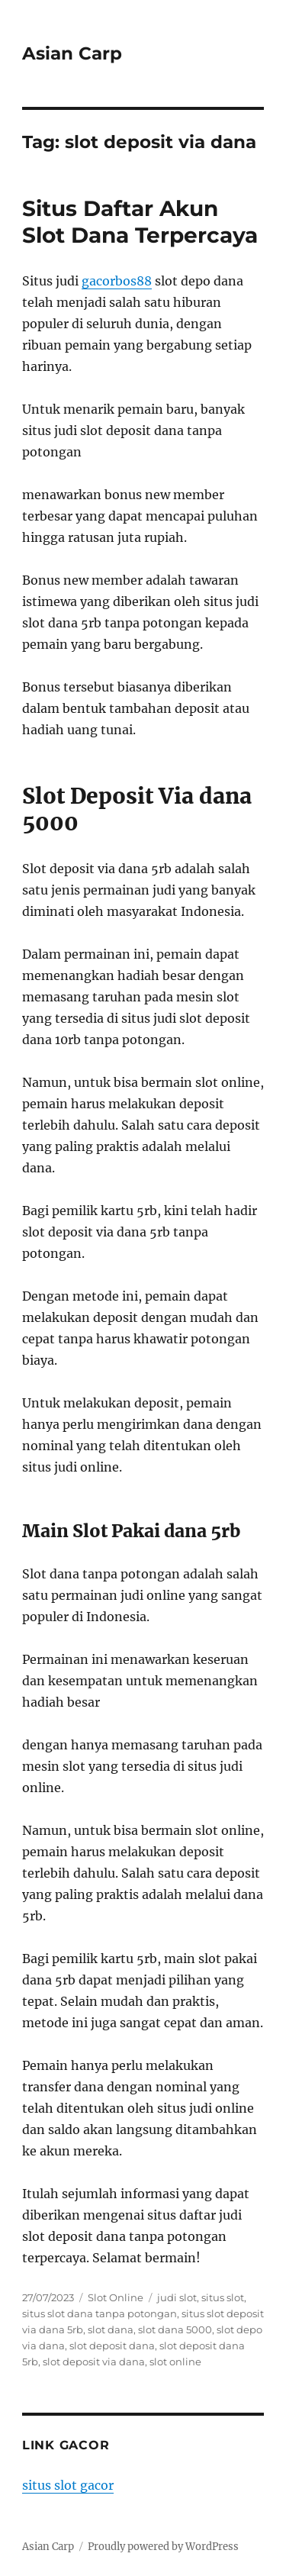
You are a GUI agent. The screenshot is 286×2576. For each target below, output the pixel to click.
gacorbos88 (117, 281)
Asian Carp (72, 53)
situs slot (222, 2297)
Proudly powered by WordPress (163, 2546)
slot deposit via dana (94, 2361)
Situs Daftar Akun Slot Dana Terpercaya (140, 221)
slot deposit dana (112, 2345)
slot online (175, 2361)
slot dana (110, 2329)
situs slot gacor (68, 2485)
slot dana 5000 (175, 2329)
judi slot (177, 2297)
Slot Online (115, 2297)
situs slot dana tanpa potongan (99, 2313)
